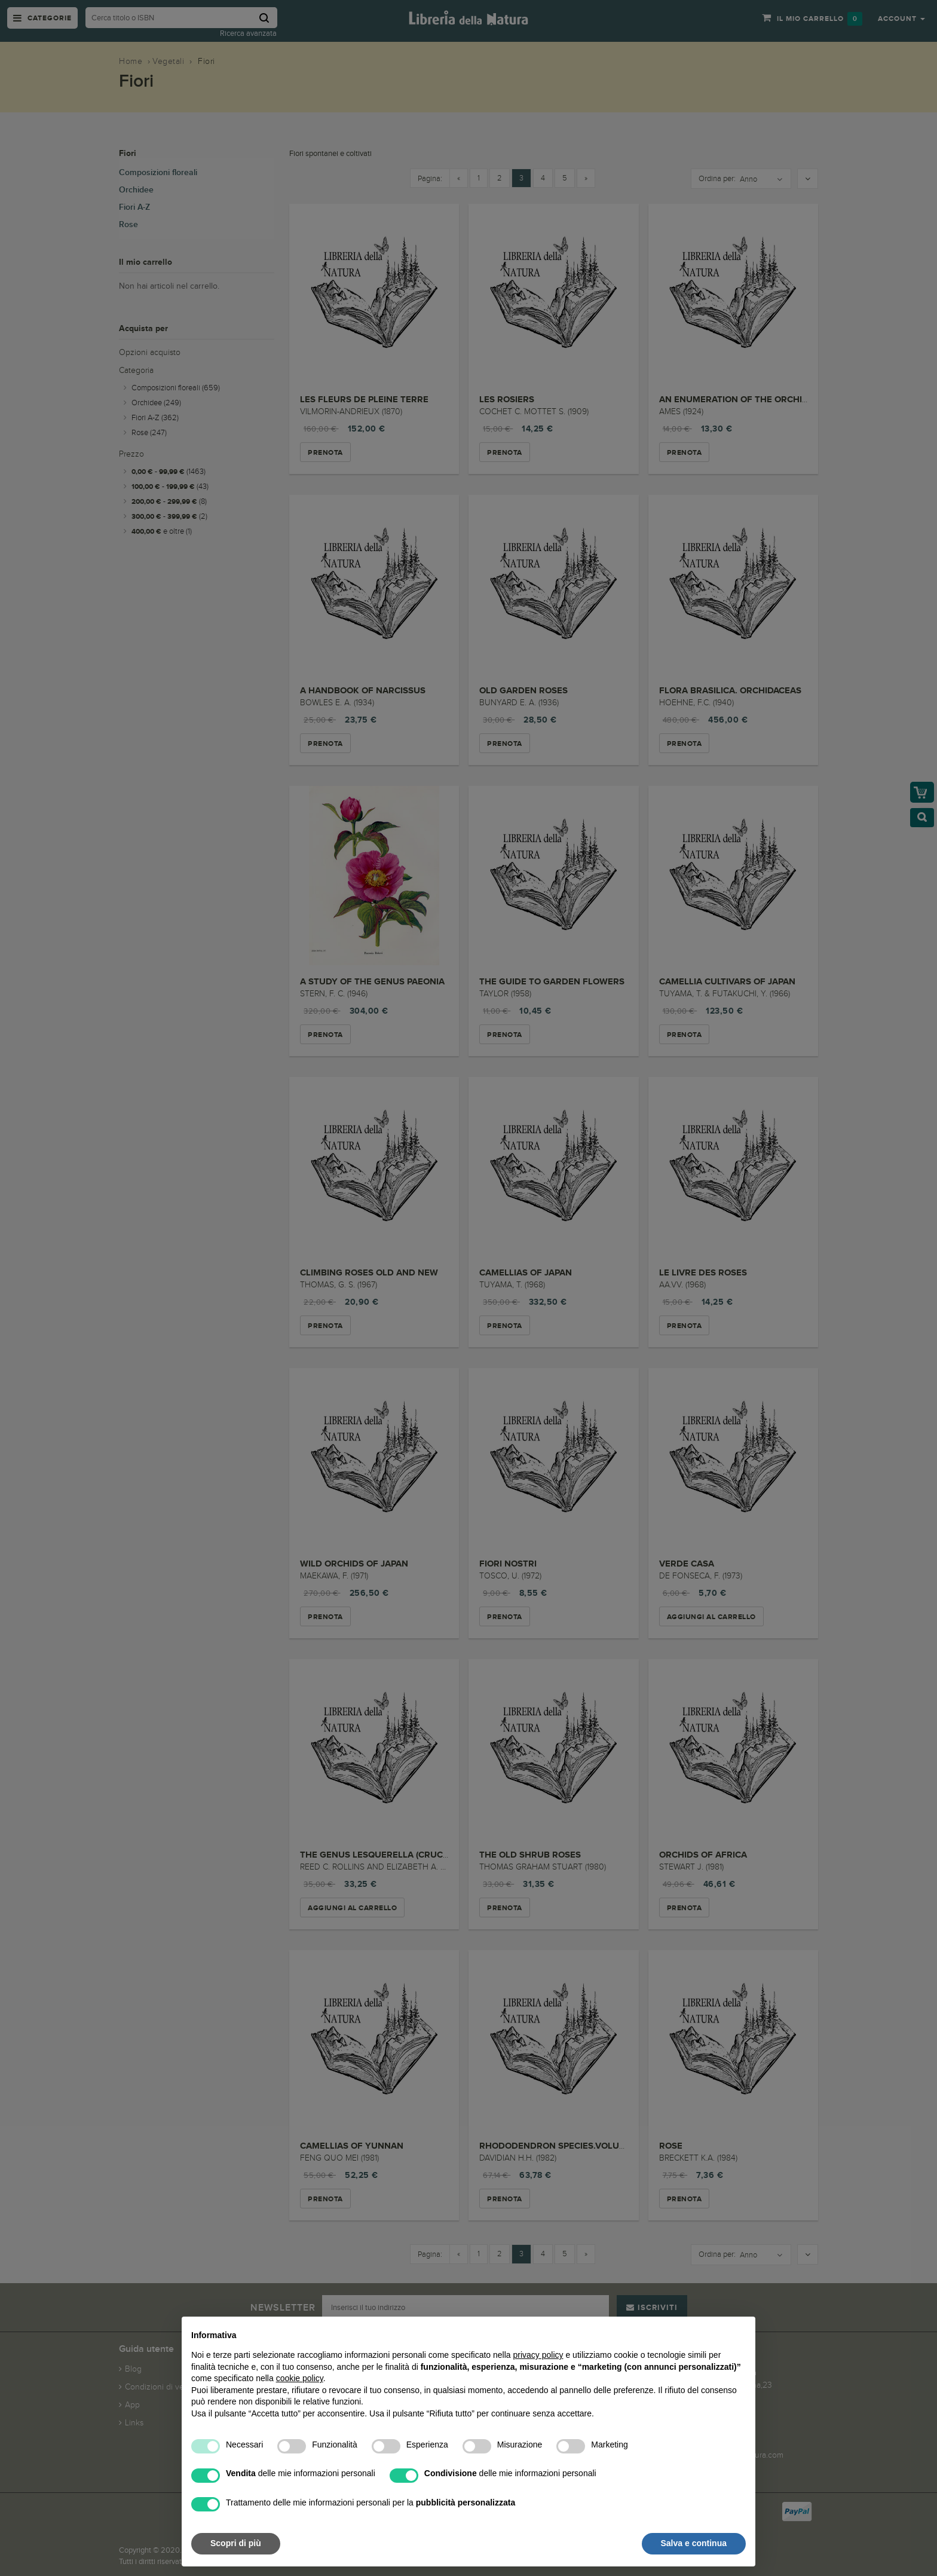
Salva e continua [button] (694, 2543)
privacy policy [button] (538, 2355)
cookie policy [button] (299, 2378)
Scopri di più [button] (235, 2543)
